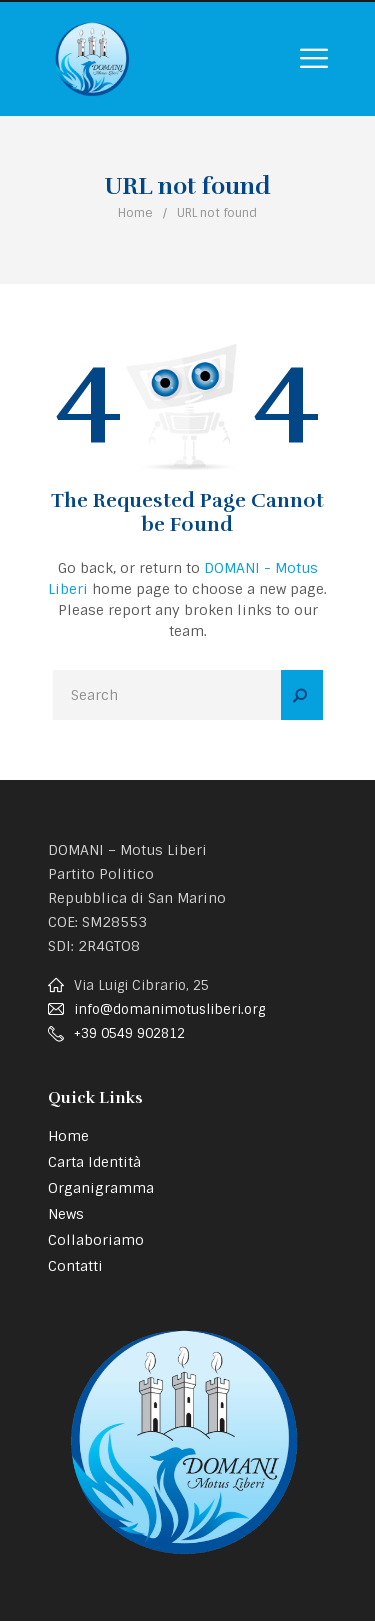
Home (135, 213)
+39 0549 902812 (129, 1033)
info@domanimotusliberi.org (169, 1009)
